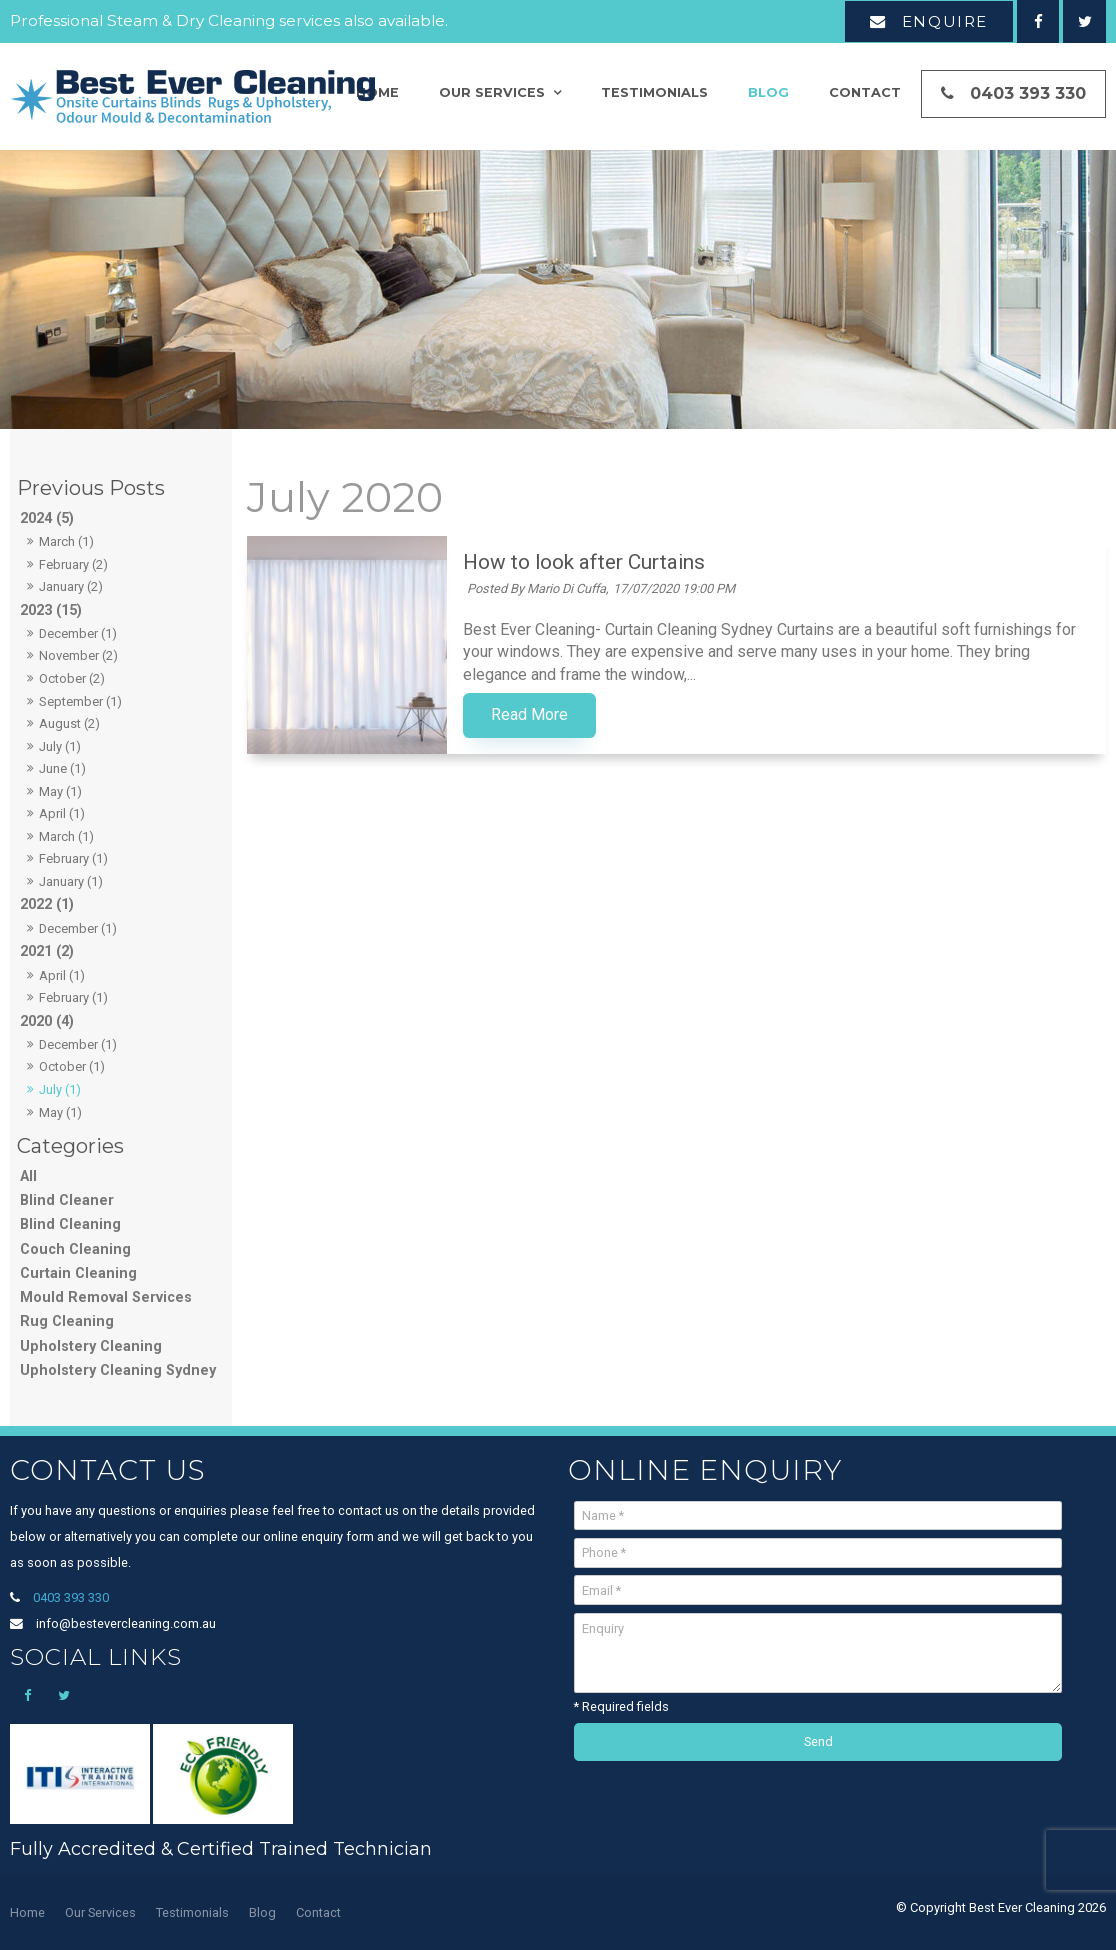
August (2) (69, 723)
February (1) (73, 858)
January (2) (71, 586)
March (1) (66, 541)
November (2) (78, 655)
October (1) (72, 1066)
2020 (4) (47, 1021)
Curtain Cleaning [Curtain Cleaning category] (78, 1273)
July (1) (60, 746)
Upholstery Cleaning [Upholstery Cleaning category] (91, 1346)
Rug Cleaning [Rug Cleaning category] (67, 1321)
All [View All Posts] (28, 1176)
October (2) (72, 678)
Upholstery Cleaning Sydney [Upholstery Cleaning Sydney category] (118, 1370)
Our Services (492, 92)
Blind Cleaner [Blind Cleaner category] (67, 1200)
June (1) (62, 768)
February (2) (73, 564)
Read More (529, 715)
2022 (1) (47, 904)
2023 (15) (51, 610)
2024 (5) (47, 518)
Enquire (945, 21)
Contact (865, 92)
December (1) (78, 633)
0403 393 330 (1028, 93)
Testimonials (654, 92)
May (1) (60, 791)
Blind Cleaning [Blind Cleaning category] (70, 1224)
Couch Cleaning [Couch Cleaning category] (75, 1249)
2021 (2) (47, 951)
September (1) (80, 701)
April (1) (62, 813)
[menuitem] (27, 1913)
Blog (768, 92)
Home (27, 1912)
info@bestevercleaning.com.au (126, 1623)
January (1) (71, 881)
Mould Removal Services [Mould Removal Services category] (106, 1297)
